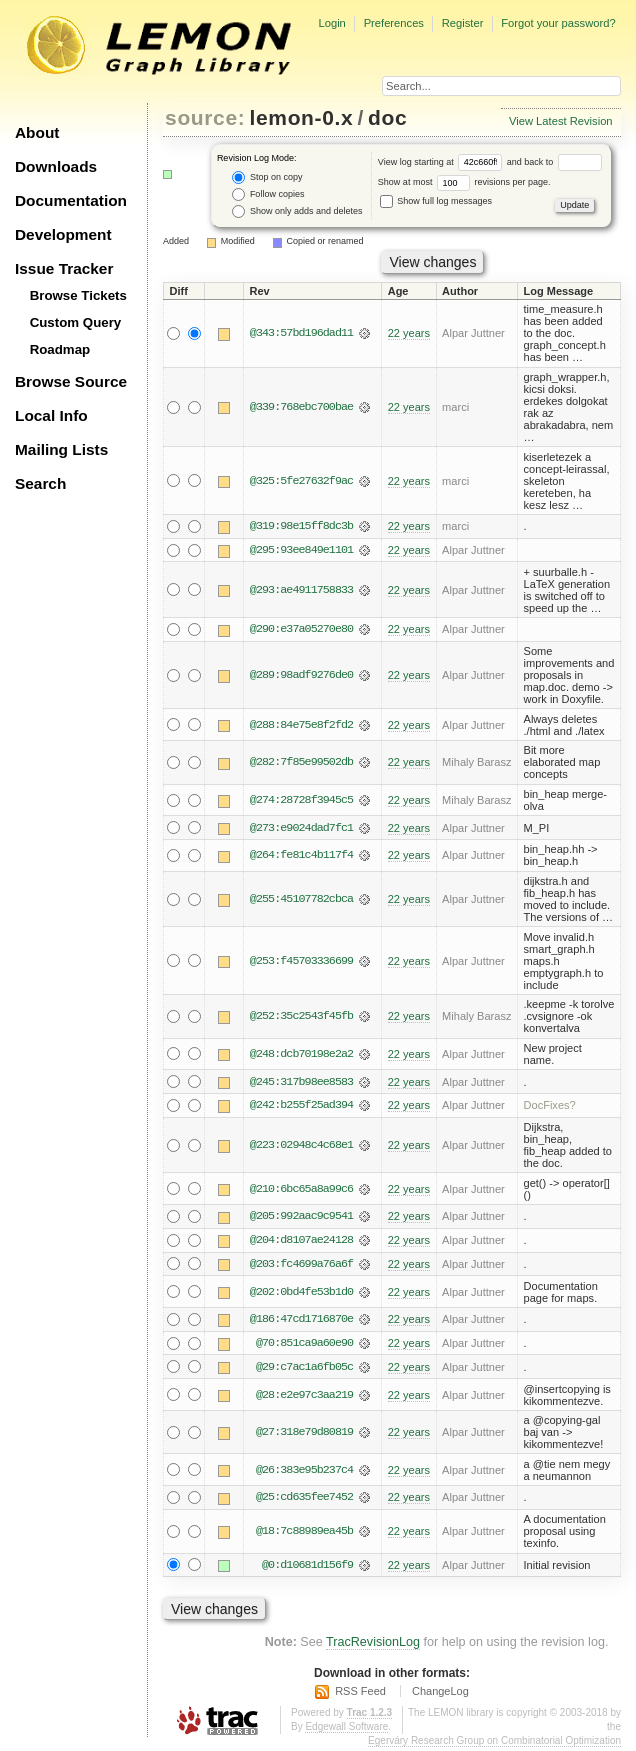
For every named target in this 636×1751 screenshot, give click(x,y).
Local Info (51, 415)
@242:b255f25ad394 (301, 1107)
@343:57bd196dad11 (301, 333)
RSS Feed (360, 1695)
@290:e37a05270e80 (301, 630)
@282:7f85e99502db (301, 763)
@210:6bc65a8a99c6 (301, 1190)
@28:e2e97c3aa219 (304, 1397)
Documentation (71, 200)
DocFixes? (550, 1107)
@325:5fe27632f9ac (301, 481)
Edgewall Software (346, 1729)
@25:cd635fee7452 (304, 1500)
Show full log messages (436, 201)
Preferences (394, 23)
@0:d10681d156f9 (307, 1568)
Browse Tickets (78, 295)
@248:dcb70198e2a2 (301, 1055)
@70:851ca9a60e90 (304, 1346)
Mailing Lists (61, 449)
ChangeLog (440, 1695)
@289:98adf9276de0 (301, 676)
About (37, 132)
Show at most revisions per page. (464, 182)
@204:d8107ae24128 (301, 1242)
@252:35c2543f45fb (301, 1017)
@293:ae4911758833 (301, 590)
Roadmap (60, 349)
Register (463, 23)
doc (387, 117)
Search (40, 483)
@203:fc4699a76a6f (301, 1266)
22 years (409, 333)
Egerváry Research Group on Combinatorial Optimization (494, 1743)
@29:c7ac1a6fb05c (304, 1370)
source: (205, 117)
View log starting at (442, 162)
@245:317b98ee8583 (301, 1083)
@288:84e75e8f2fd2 (301, 725)
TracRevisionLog (373, 1646)
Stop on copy (267, 177)
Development (63, 234)
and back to (554, 162)
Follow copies (268, 194)
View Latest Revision (561, 121)
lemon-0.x (302, 117)
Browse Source (71, 381)
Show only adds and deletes (297, 211)
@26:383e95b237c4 (304, 1473)
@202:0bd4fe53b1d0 (301, 1294)
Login (331, 23)
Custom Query (76, 322)
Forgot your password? (558, 23)
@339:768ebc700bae (301, 407)
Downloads (56, 166)
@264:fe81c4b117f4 (301, 856)
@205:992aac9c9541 (301, 1218)
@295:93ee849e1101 (301, 550)
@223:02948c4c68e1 (301, 1146)
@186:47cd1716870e (301, 1322)
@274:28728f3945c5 (301, 801)
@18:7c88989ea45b (304, 1534)
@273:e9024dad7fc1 (301, 829)
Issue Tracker (64, 268)
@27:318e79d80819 (304, 1435)
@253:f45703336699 (301, 962)
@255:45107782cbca (301, 900)
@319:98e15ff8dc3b (301, 526)
